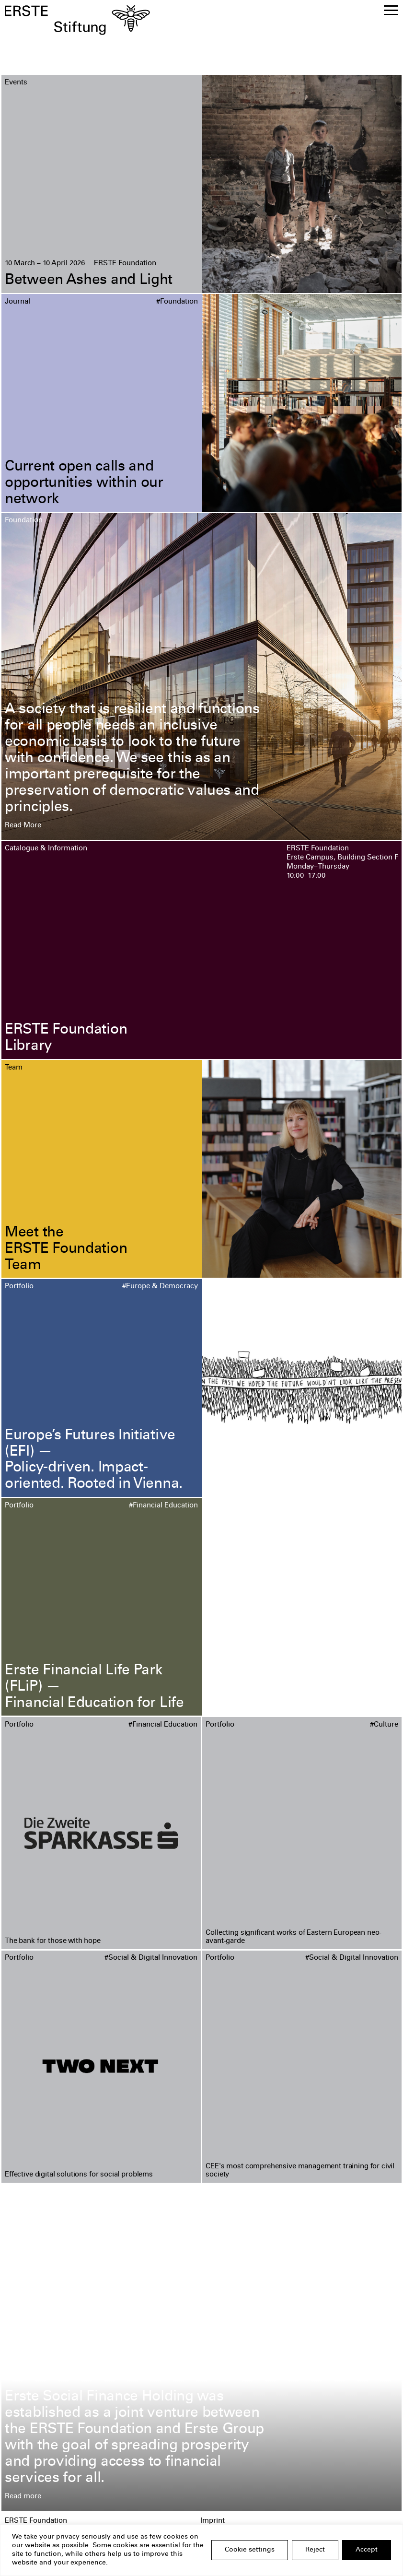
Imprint (212, 2521)
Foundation (24, 520)
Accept (367, 2550)
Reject (315, 2550)
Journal (17, 302)
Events (16, 82)
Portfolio (19, 1286)
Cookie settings (250, 2550)
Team (14, 1067)
